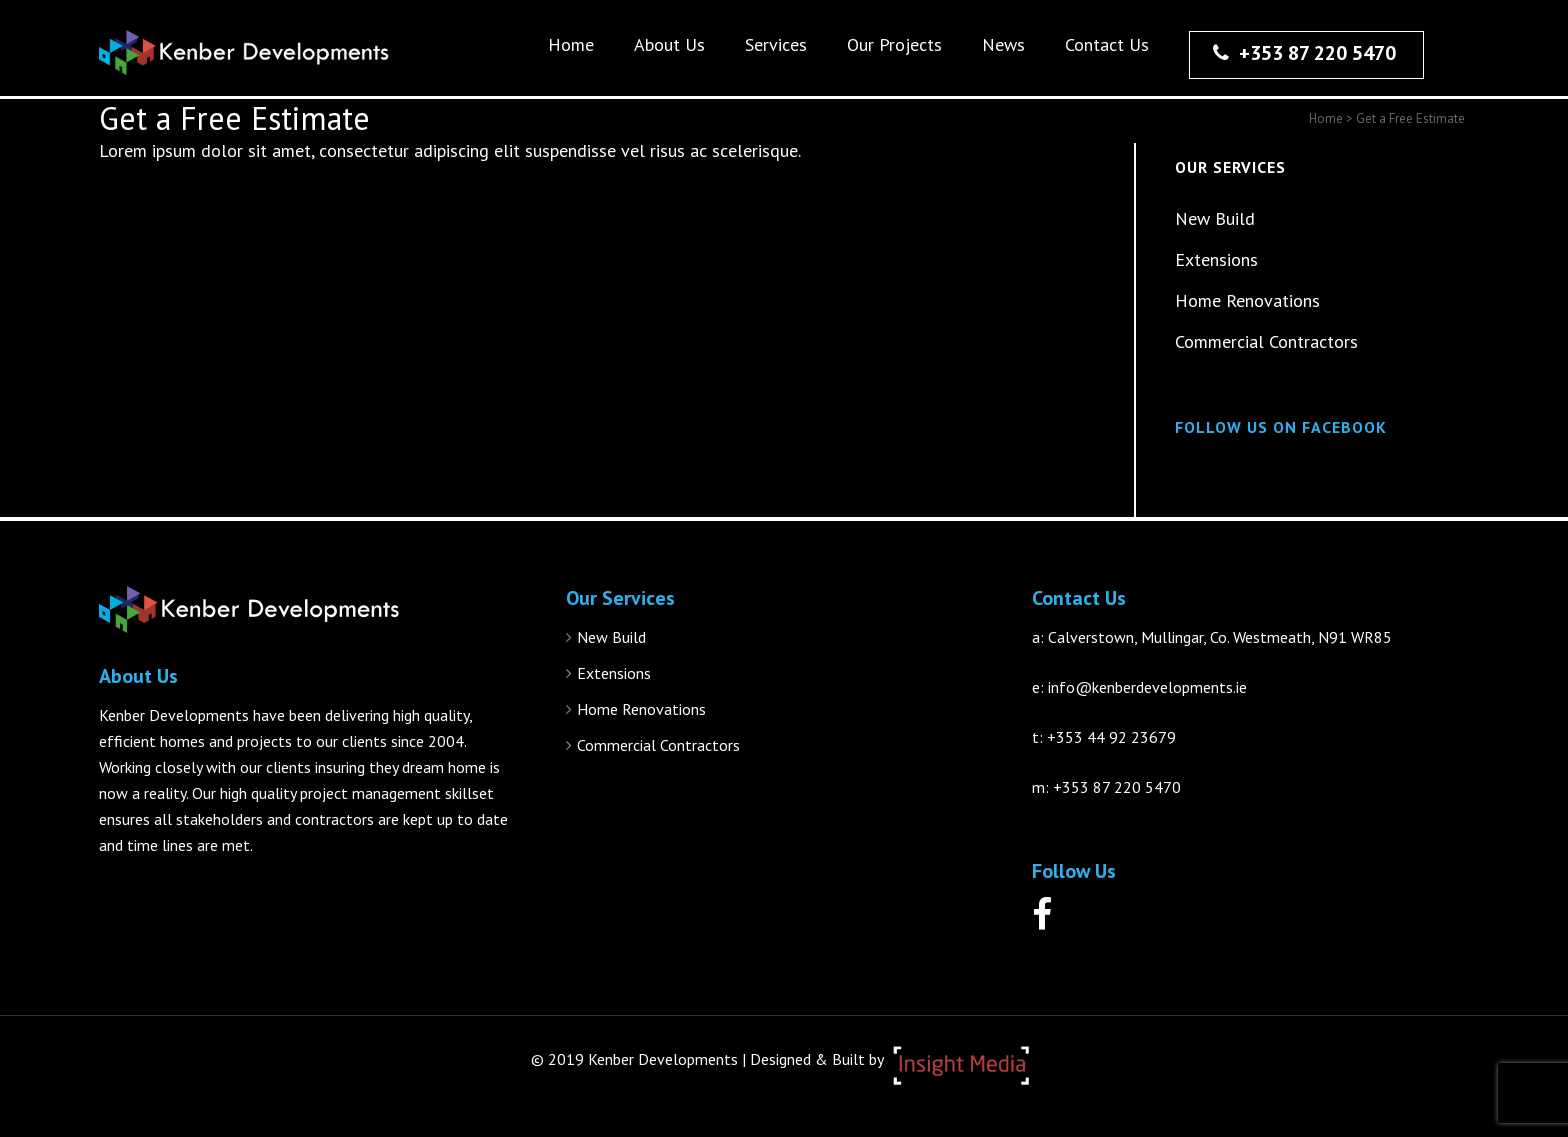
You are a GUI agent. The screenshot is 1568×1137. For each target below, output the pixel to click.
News (1003, 44)
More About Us (149, 895)
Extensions (1216, 259)
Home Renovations (1247, 300)
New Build (1215, 218)
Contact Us (1107, 44)
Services (776, 44)
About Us (669, 44)
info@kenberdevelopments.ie (1147, 687)
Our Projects (894, 44)
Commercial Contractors (1266, 341)
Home (571, 44)
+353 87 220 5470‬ (1304, 53)
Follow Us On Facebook (1281, 427)
